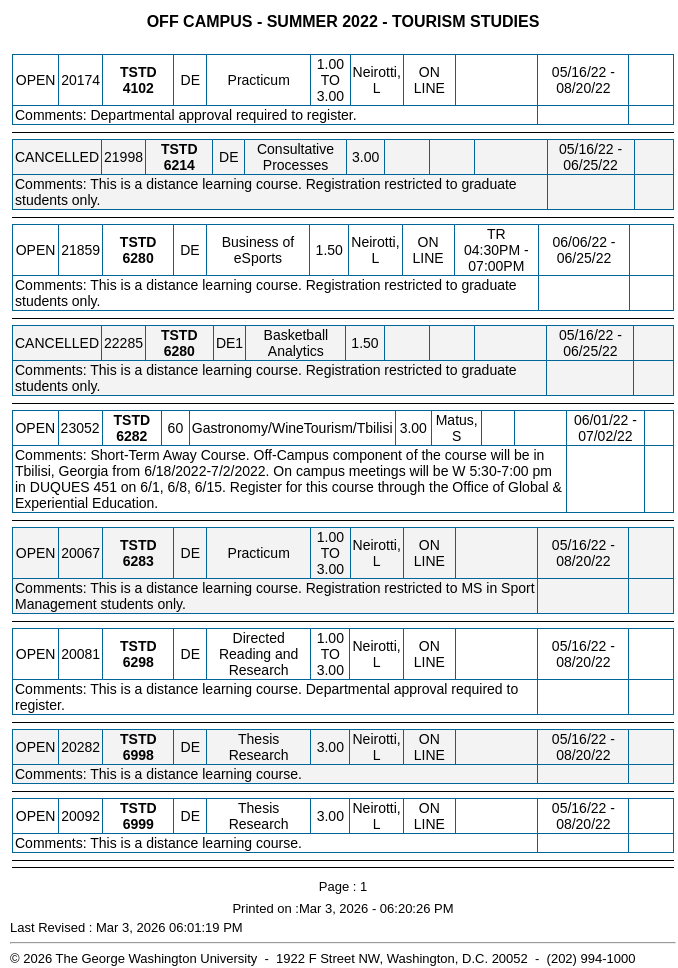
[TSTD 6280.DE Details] (138, 258)
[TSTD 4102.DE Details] (138, 88)
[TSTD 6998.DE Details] (138, 755)
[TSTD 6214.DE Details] (179, 165)
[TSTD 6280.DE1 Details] (179, 351)
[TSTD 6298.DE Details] (138, 662)
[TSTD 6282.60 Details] (131, 436)
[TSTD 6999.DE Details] (138, 824)
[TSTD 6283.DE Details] (138, 561)
